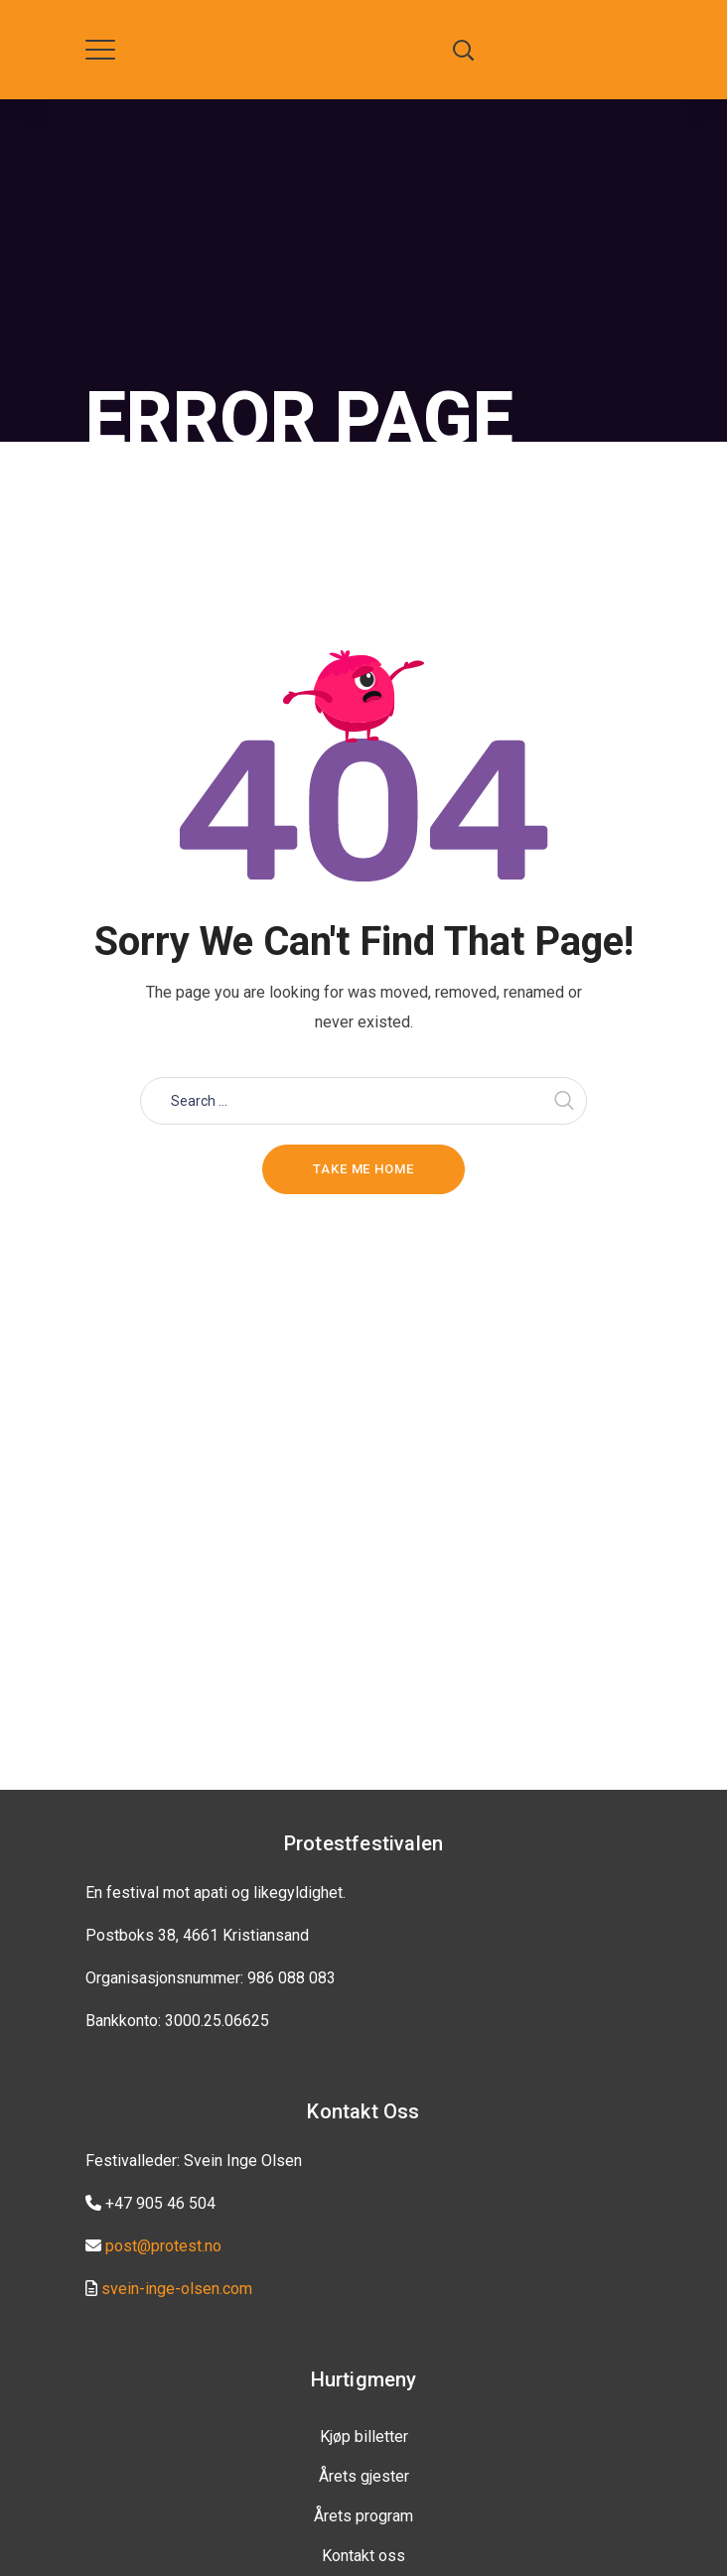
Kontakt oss (363, 2555)
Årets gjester (364, 2476)
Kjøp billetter (364, 2436)
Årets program (363, 2516)
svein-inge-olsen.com (176, 2288)
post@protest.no (163, 2246)
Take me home (363, 1168)
